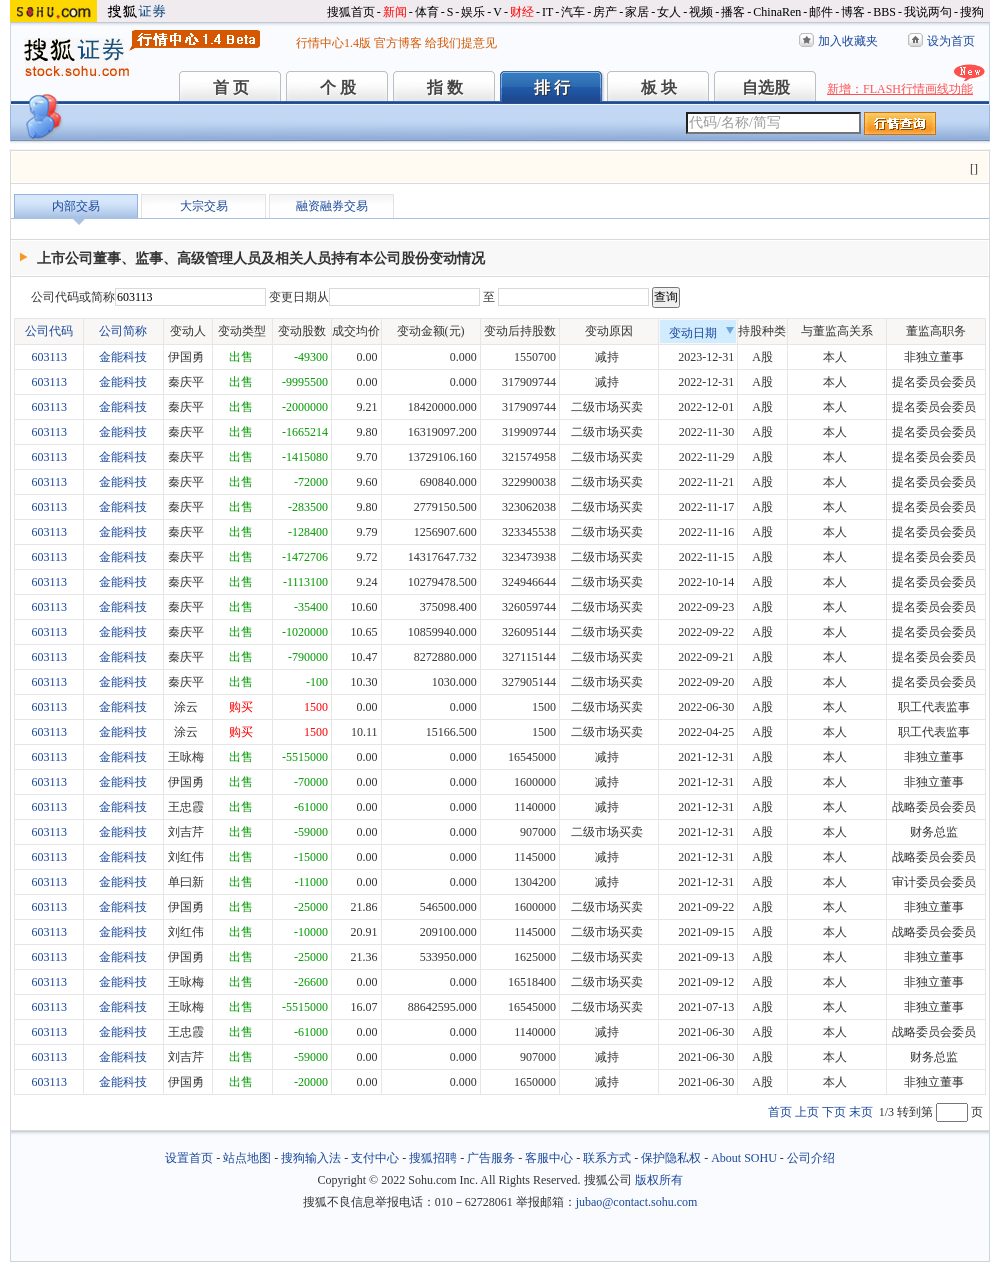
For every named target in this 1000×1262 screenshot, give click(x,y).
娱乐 (473, 12)
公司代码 (49, 331)
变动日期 (702, 333)
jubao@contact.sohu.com (637, 1202)
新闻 (395, 12)
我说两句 (928, 12)
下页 (834, 1112)
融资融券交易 (332, 206)
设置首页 (189, 1158)
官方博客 (398, 43)
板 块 (659, 87)
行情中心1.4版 (333, 43)
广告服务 (491, 1158)
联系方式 (607, 1158)
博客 (853, 12)
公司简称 (123, 331)
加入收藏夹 (848, 41)
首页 (780, 1112)
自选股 (766, 87)
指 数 (445, 87)
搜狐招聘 (433, 1158)
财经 (522, 12)
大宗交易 (204, 206)
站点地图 (247, 1158)
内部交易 (76, 206)
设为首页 (951, 41)
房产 (605, 12)
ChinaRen (777, 12)
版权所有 (659, 1180)
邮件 (821, 12)
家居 (637, 12)
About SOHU (744, 1158)
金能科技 (123, 357)
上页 (807, 1112)
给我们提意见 (461, 43)
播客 (733, 12)
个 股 (338, 87)
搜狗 (972, 12)
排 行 (552, 87)
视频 (701, 12)
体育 (427, 12)
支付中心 (375, 1158)
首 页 (231, 87)
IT (547, 12)
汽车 (573, 12)
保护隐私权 (671, 1158)
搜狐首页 (351, 12)
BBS (884, 12)
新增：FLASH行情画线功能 (900, 89)
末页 (861, 1112)
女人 (669, 12)
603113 (49, 357)
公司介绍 (811, 1158)
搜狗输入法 (311, 1158)
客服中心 (549, 1158)
